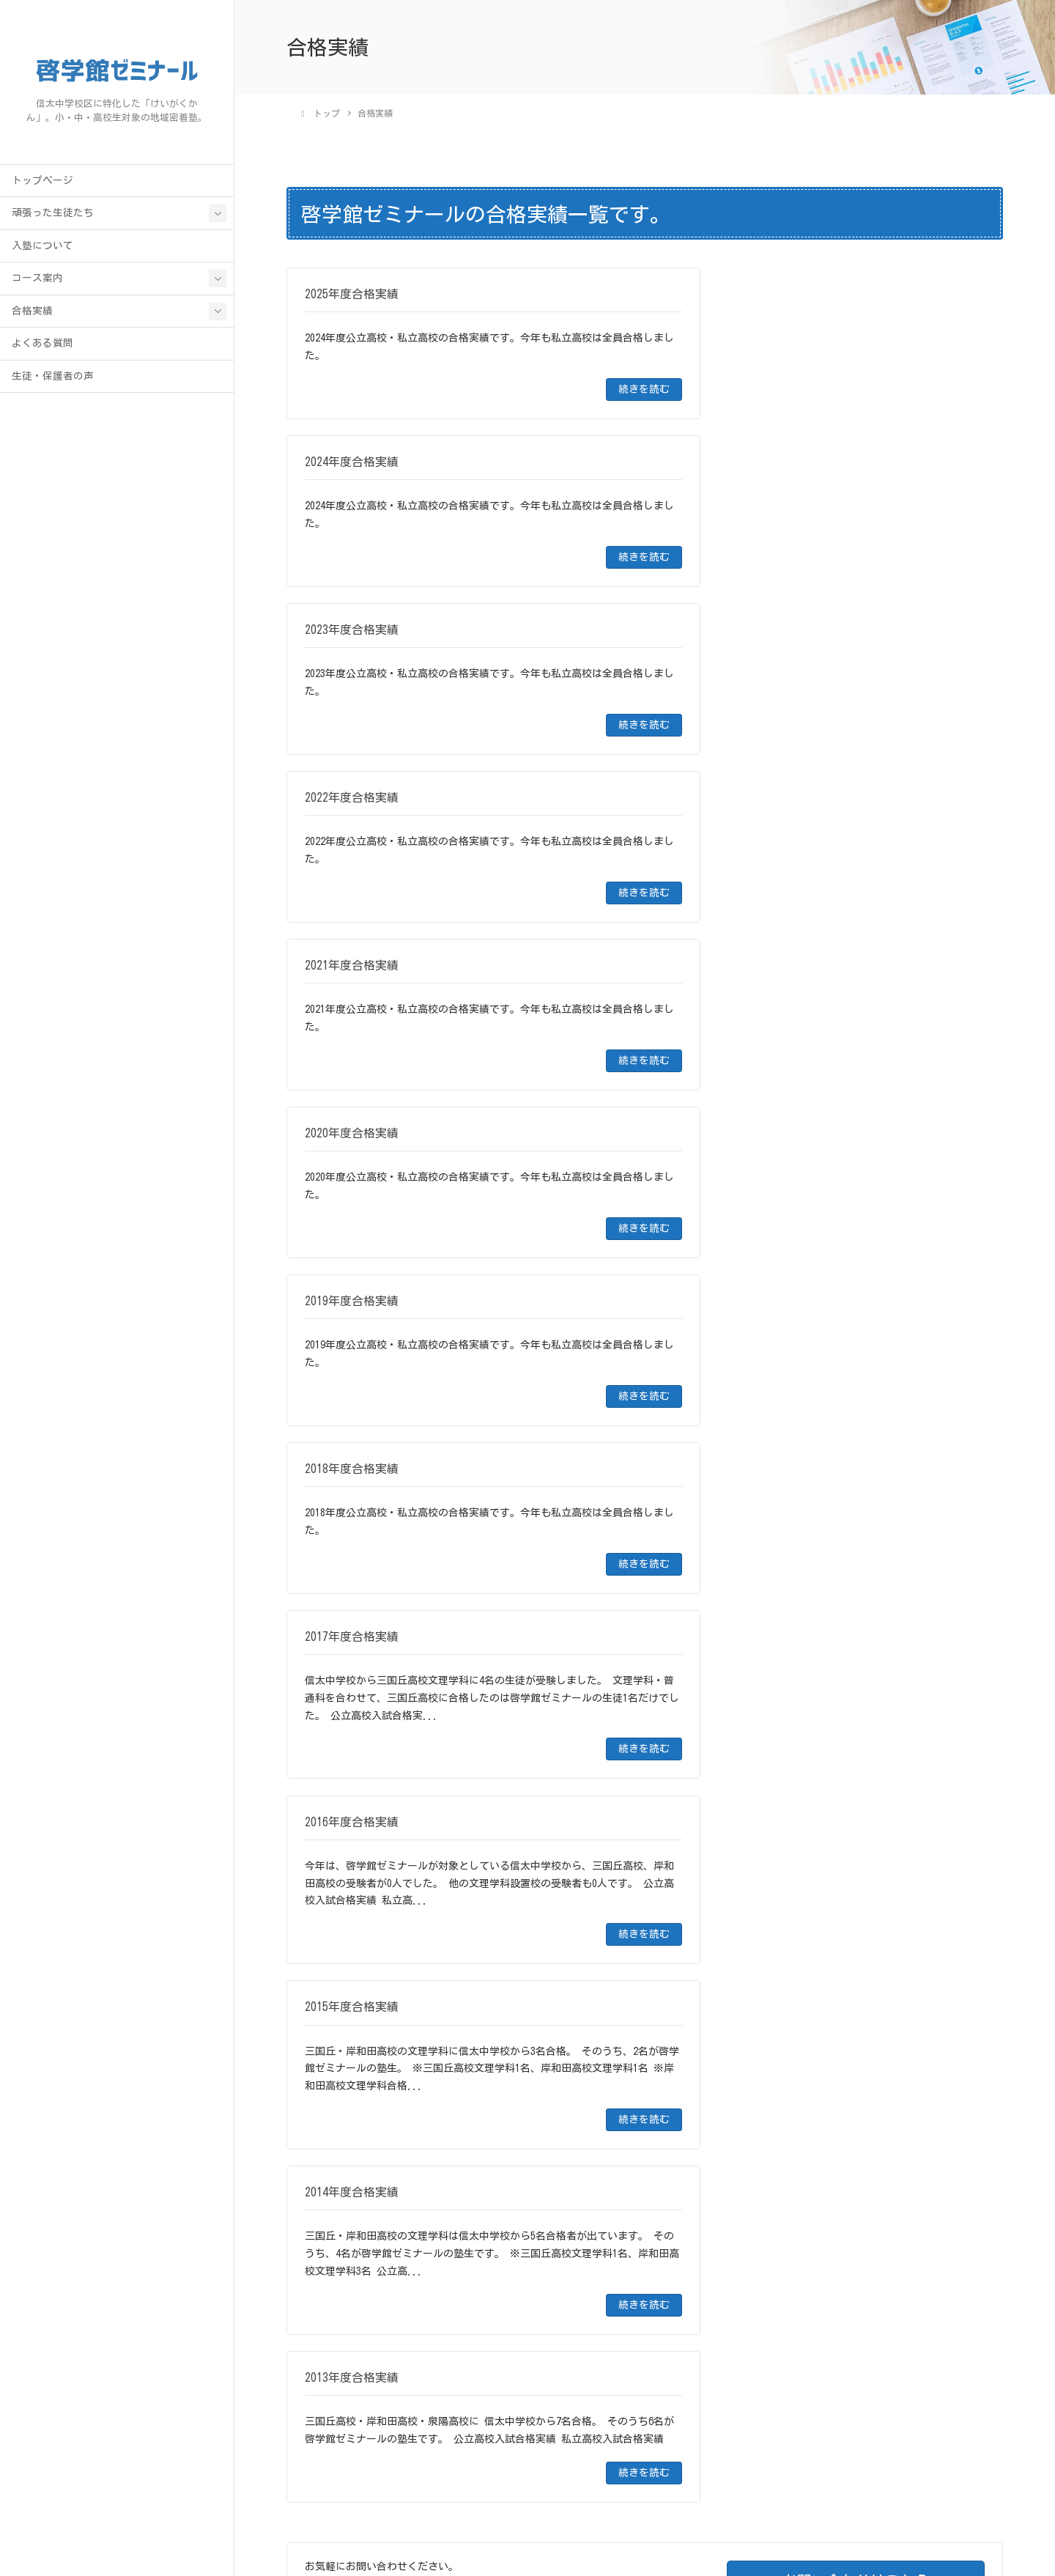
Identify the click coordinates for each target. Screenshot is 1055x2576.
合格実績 (32, 312)
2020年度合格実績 (335, 1929)
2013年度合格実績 (335, 2146)
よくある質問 (42, 345)
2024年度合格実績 (335, 1806)
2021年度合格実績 (335, 1899)
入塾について (42, 247)
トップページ (42, 182)
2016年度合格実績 (335, 2053)
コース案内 (37, 280)
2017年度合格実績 (335, 2022)
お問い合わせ (880, 2508)
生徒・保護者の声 (53, 377)
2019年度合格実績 (335, 1960)
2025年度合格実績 (335, 1776)
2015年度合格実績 (335, 2083)
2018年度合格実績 (335, 1991)
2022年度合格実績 (335, 1868)
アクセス (818, 2508)
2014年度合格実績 (335, 2115)
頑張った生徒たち (53, 215)
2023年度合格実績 (335, 1837)
